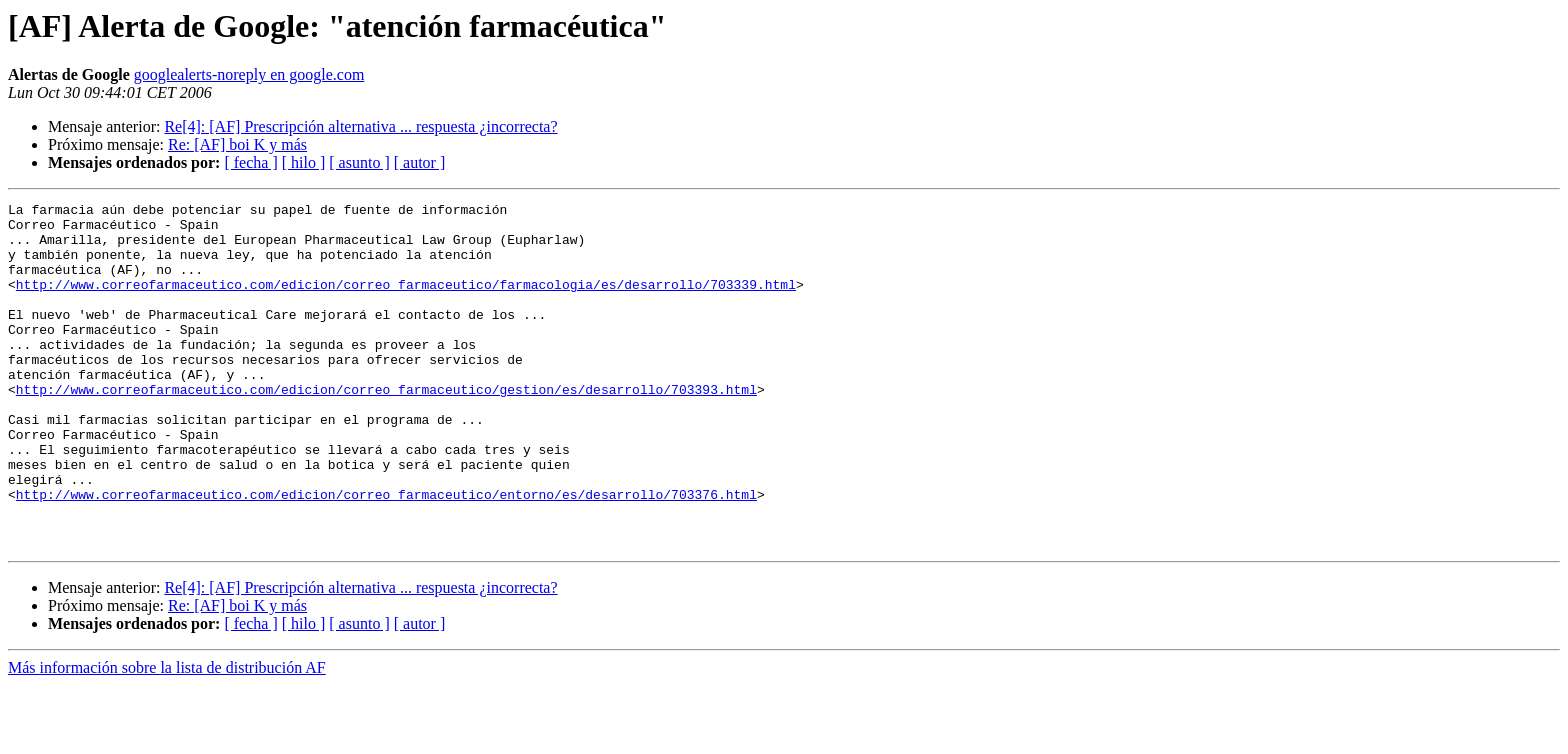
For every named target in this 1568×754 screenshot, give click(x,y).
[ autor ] (420, 162)
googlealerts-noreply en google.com (249, 74)
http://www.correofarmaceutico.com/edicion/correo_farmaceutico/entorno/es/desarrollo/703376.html (386, 554)
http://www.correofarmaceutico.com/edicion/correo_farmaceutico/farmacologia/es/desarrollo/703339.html (406, 302)
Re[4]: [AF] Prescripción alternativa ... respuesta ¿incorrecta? (360, 126)
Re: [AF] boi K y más (237, 144)
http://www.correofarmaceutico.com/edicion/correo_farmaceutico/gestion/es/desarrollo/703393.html (386, 428)
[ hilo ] (304, 162)
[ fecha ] (250, 162)
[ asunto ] (359, 162)
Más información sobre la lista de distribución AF (167, 736)
